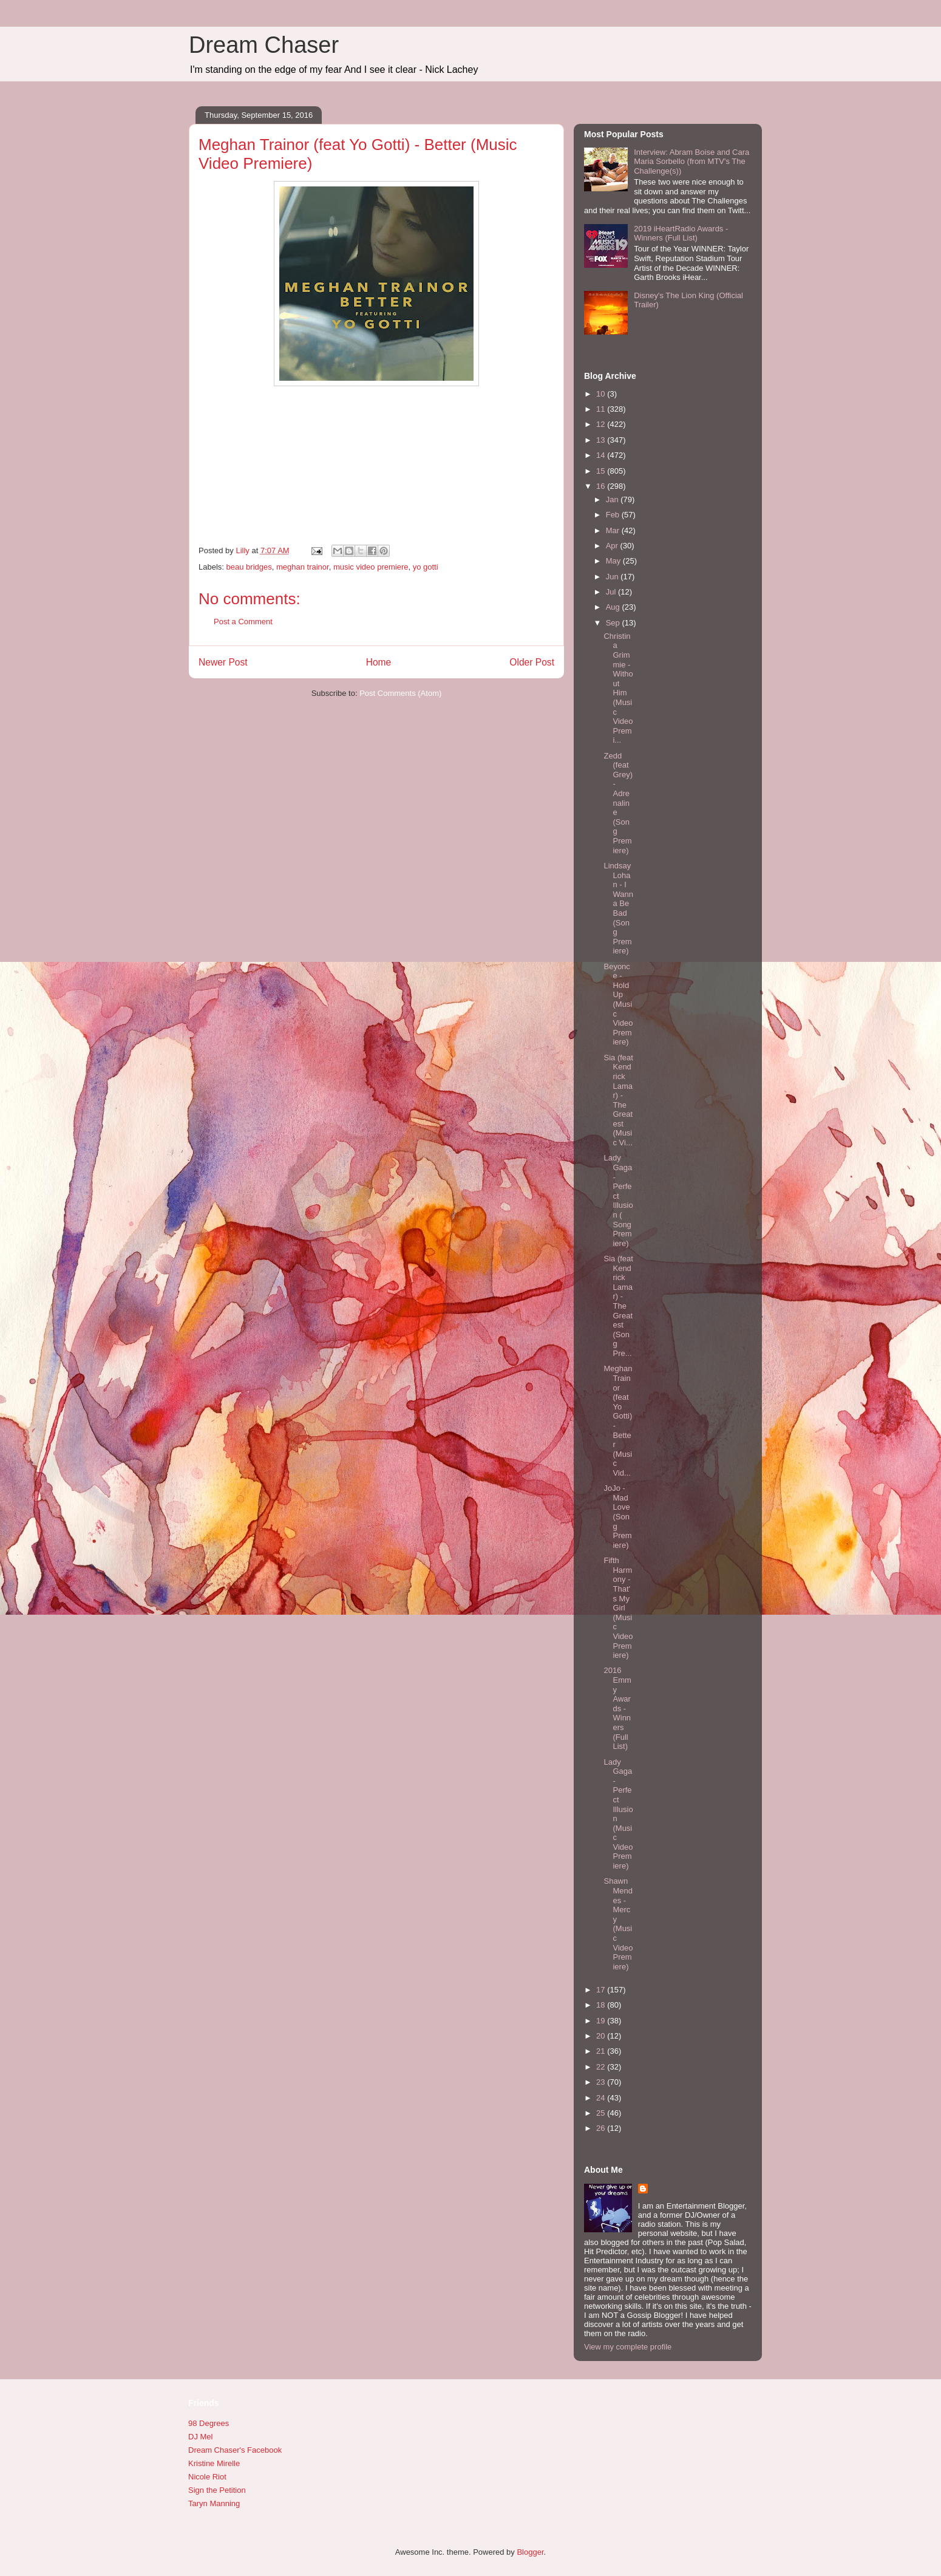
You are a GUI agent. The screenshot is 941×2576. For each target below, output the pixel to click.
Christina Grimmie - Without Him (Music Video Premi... (618, 688)
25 (601, 2113)
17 (601, 1989)
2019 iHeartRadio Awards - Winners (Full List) (681, 233)
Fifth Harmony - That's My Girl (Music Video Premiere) (618, 1608)
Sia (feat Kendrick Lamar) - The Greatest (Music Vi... (618, 1100)
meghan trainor (302, 566)
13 (601, 440)
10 (601, 393)
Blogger (530, 2552)
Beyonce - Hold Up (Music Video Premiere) (618, 1004)
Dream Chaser (264, 45)
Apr (613, 545)
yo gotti (425, 566)
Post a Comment (243, 621)
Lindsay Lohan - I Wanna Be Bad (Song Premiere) (618, 908)
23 (601, 2082)
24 (601, 2097)
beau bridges (249, 566)
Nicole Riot (207, 2476)
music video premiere (371, 566)
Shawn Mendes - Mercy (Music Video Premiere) (618, 1923)
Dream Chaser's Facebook (235, 2450)
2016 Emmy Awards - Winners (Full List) (617, 1708)
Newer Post (223, 662)
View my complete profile (627, 2346)
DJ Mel (200, 2436)
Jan (613, 499)
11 (601, 409)
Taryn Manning (214, 2503)
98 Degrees (208, 2423)
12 (601, 424)
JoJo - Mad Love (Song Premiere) (617, 1517)
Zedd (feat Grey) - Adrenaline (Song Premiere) (618, 803)
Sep (614, 622)
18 (601, 2004)
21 (601, 2051)
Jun (613, 576)
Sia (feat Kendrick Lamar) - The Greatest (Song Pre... (618, 1306)
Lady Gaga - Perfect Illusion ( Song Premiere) (618, 1200)
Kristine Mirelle (214, 2463)
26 (601, 2128)
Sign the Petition (217, 2490)
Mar (614, 530)
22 (601, 2066)
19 (601, 2020)
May (614, 560)
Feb (614, 514)
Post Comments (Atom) (400, 693)
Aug (614, 607)
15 (601, 470)
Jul (612, 591)
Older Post (531, 662)
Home (379, 662)
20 (601, 2035)
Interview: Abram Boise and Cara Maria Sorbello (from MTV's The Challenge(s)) (691, 161)
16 (601, 486)
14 (601, 455)
